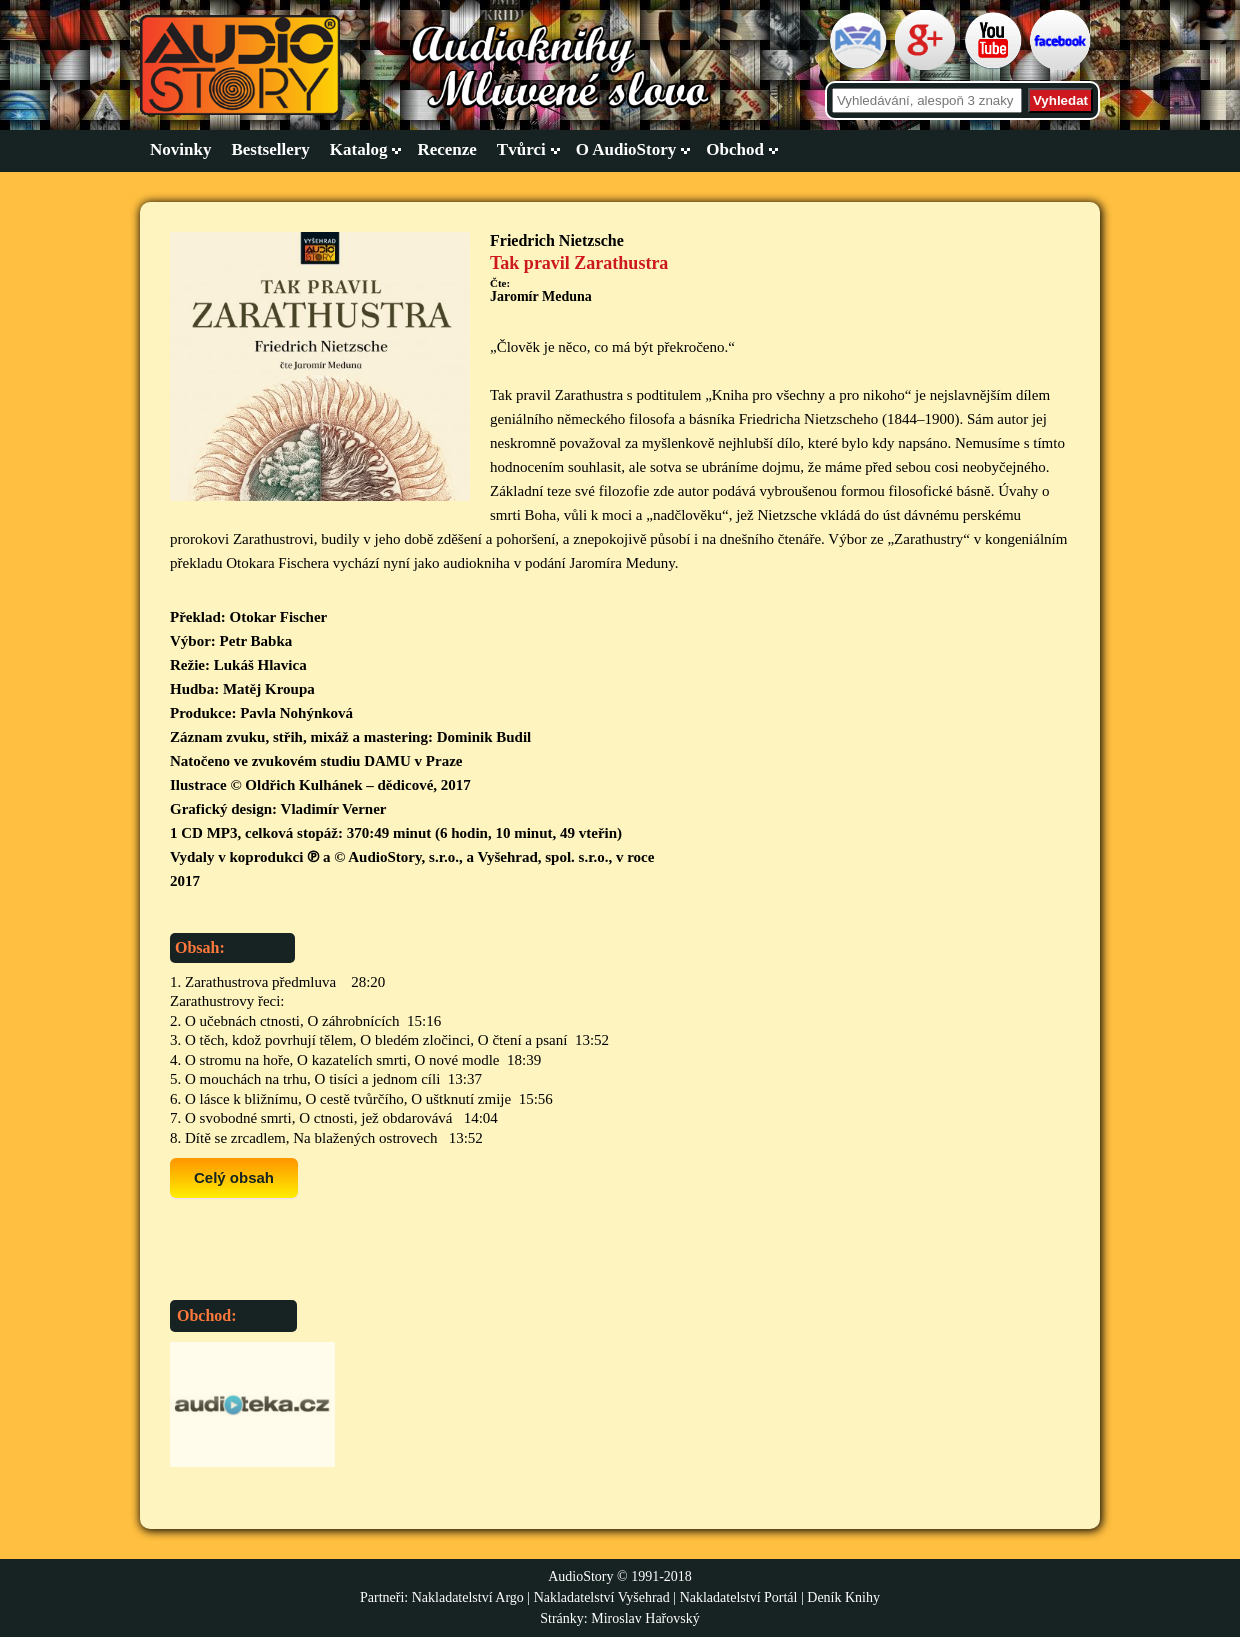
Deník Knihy (843, 1597)
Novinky (180, 149)
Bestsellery (270, 149)
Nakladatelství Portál (739, 1597)
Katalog (359, 149)
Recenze (446, 149)
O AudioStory (626, 149)
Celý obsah (234, 1177)
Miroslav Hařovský (645, 1618)
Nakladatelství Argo (468, 1597)
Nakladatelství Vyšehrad (604, 1597)
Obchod (735, 149)
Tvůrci (521, 149)
